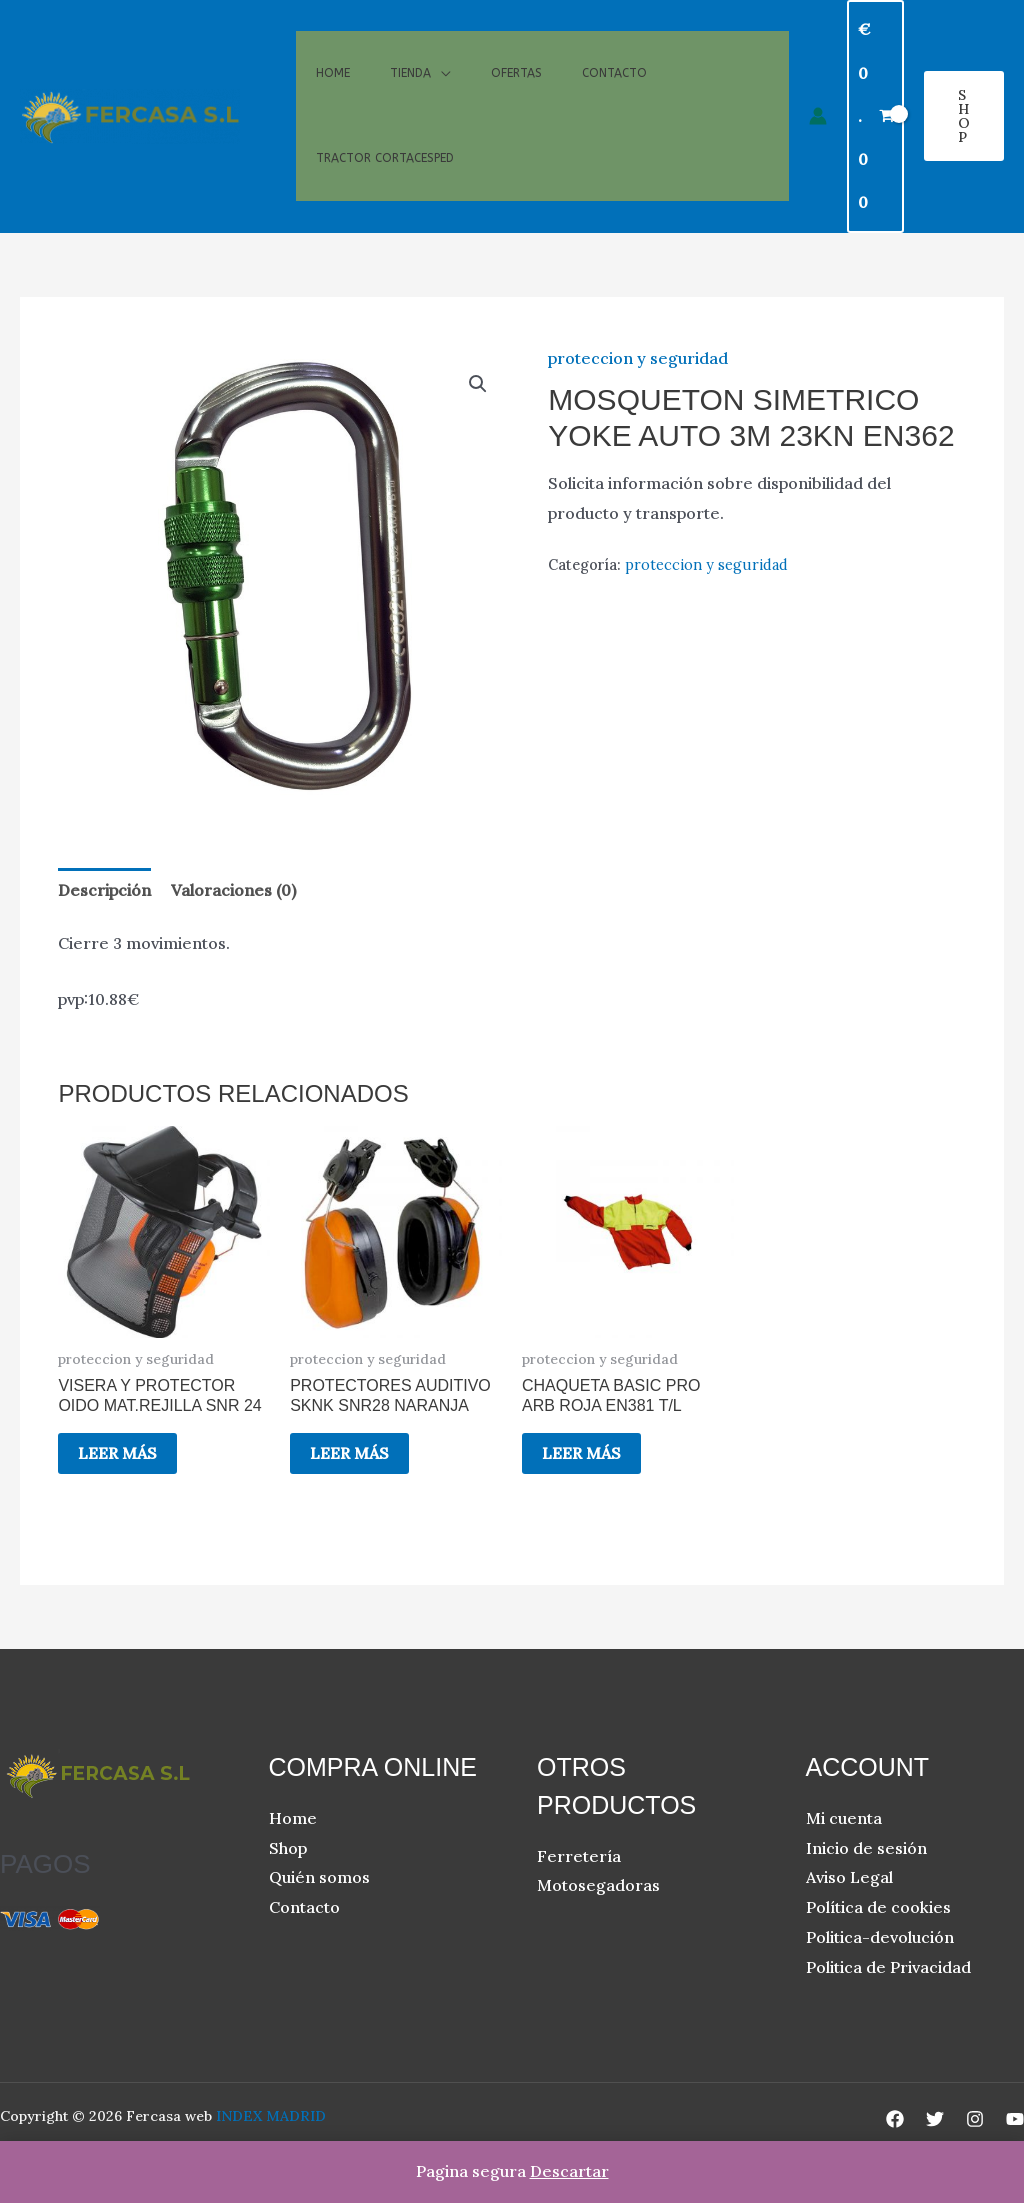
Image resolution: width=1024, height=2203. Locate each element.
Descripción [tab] (104, 890)
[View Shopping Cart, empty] (875, 116)
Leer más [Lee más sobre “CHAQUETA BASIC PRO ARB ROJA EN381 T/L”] (581, 1453)
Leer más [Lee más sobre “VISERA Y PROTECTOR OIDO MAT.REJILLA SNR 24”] (117, 1453)
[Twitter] (935, 2119)
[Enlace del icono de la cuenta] (818, 116)
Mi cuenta (844, 1818)
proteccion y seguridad (638, 358)
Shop (288, 1848)
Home (333, 58)
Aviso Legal (849, 1877)
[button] (964, 116)
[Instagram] (975, 2119)
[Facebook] (895, 2119)
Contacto (614, 58)
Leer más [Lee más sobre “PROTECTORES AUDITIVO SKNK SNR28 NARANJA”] (349, 1453)
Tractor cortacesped (385, 173)
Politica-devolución (880, 1937)
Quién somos (319, 1877)
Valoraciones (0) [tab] (233, 890)
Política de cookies (878, 1907)
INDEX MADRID (271, 2116)
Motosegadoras (598, 1885)
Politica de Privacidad (888, 1967)
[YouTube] (1015, 2119)
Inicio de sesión (866, 1848)
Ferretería (579, 1856)
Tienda (410, 58)
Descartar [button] (569, 2171)
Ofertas (516, 58)
